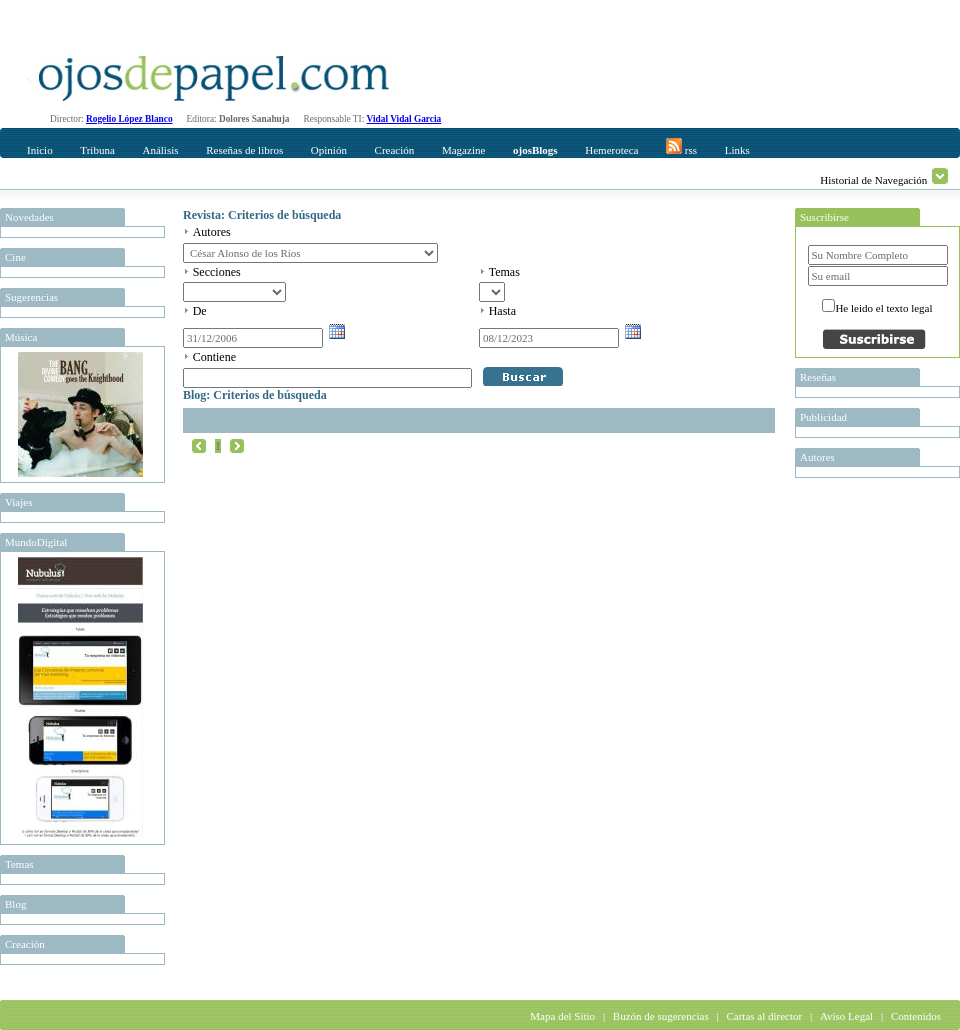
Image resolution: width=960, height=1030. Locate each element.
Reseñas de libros (244, 150)
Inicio (40, 150)
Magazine (463, 150)
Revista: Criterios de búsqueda (262, 215)
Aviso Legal (846, 1016)
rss (681, 147)
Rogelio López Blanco (129, 119)
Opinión (329, 150)
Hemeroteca (611, 150)
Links (737, 150)
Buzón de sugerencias (661, 1016)
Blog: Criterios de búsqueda (255, 395)
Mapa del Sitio (562, 1016)
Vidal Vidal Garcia (404, 119)
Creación (395, 150)
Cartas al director (764, 1016)
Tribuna (97, 150)
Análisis (160, 150)
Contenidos (916, 1016)
